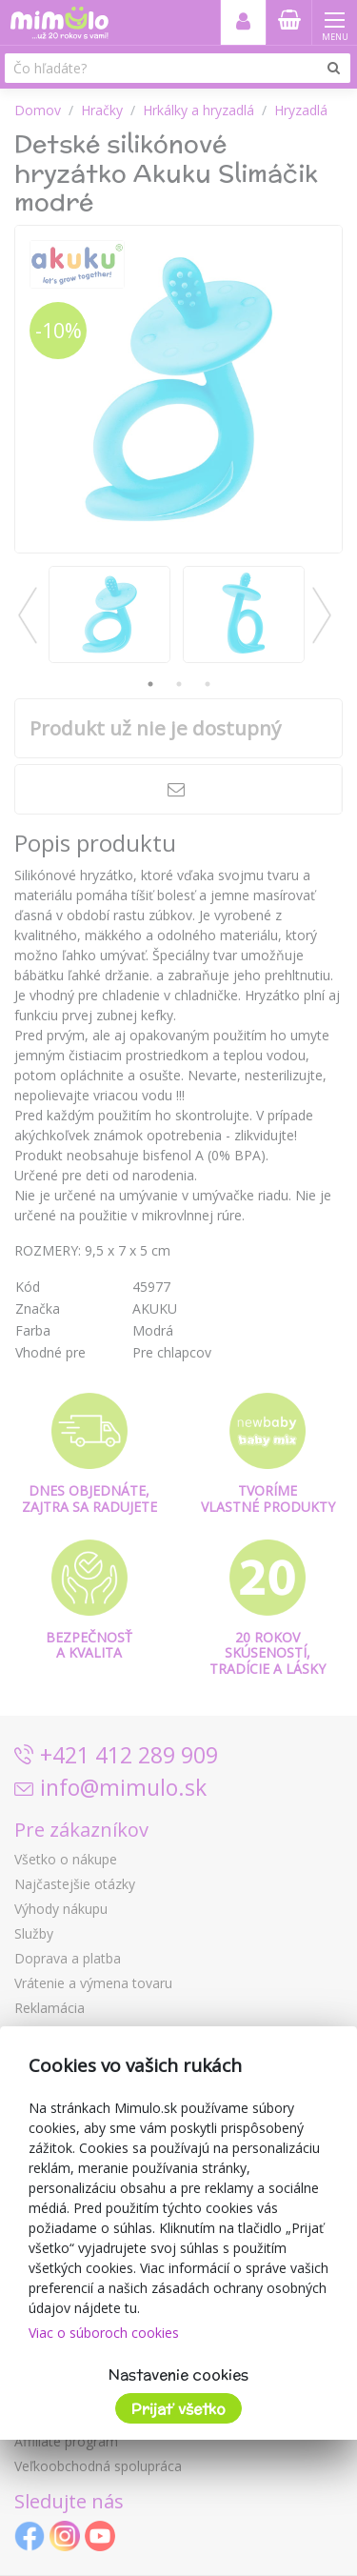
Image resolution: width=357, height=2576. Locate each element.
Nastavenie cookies (178, 2375)
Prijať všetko (178, 2409)
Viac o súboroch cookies (104, 2333)
